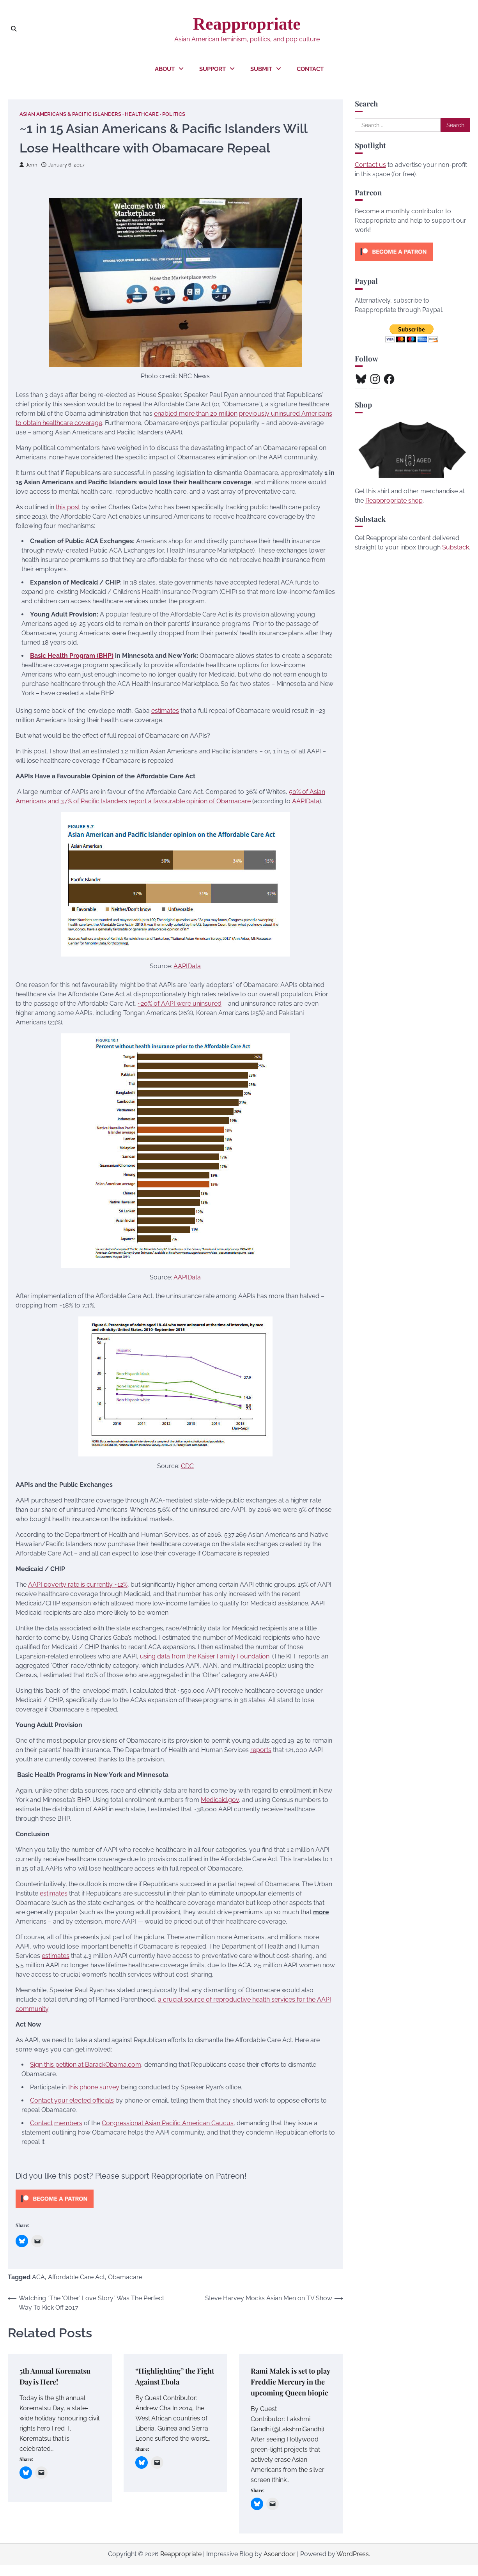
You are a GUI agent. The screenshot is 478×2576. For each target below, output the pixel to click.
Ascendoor (280, 2565)
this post (68, 507)
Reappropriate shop (394, 500)
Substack (455, 547)
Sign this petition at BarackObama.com (85, 2064)
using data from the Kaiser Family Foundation (204, 1656)
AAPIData (305, 801)
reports (260, 1750)
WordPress (352, 2565)
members (68, 2123)
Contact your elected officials (72, 2100)
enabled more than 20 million (195, 414)
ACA (38, 2277)
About (165, 69)
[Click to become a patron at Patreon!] (55, 2209)
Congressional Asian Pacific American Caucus (168, 2123)
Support (212, 69)
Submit (261, 69)
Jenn (28, 165)
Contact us (370, 164)
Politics (173, 114)
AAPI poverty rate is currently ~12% (77, 1584)
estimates (165, 711)
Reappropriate (247, 24)
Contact (310, 69)
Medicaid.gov (220, 1800)
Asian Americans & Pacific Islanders (70, 114)
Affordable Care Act (76, 2277)
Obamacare (125, 2277)
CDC (187, 1466)
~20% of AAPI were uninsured (179, 1003)
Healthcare (142, 114)
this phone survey (93, 2087)
